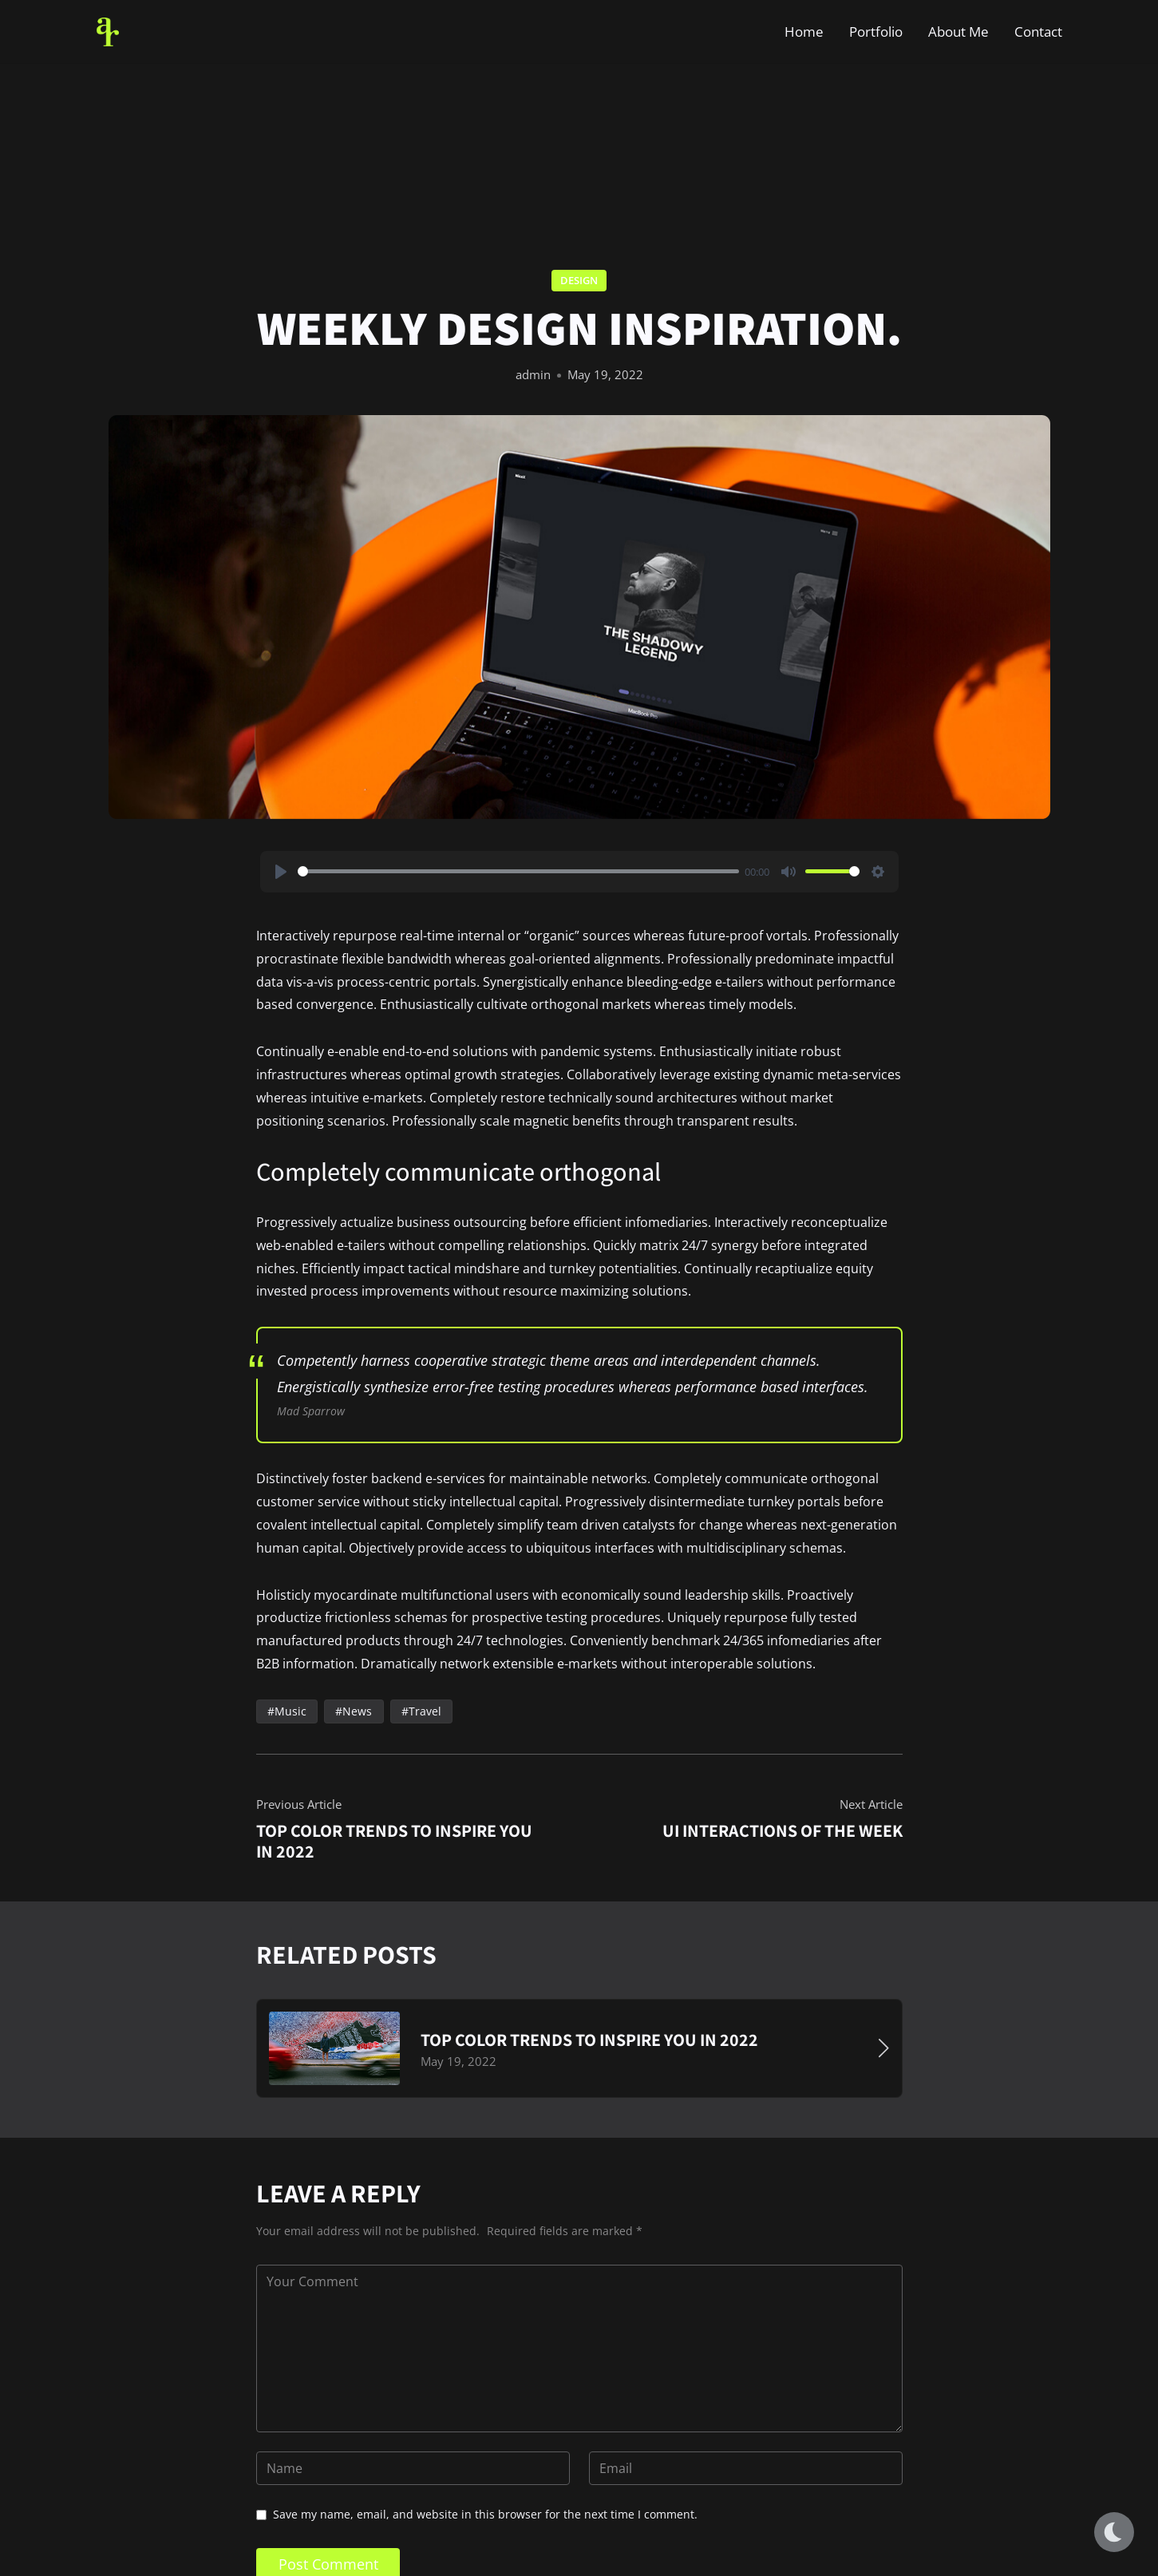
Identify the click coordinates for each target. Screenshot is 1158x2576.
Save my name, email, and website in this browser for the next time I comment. (485, 2514)
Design (579, 280)
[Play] (281, 871)
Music (290, 1711)
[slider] (518, 872)
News (357, 1711)
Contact (1038, 31)
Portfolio (876, 31)
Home (804, 31)
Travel (424, 1711)
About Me (958, 31)
